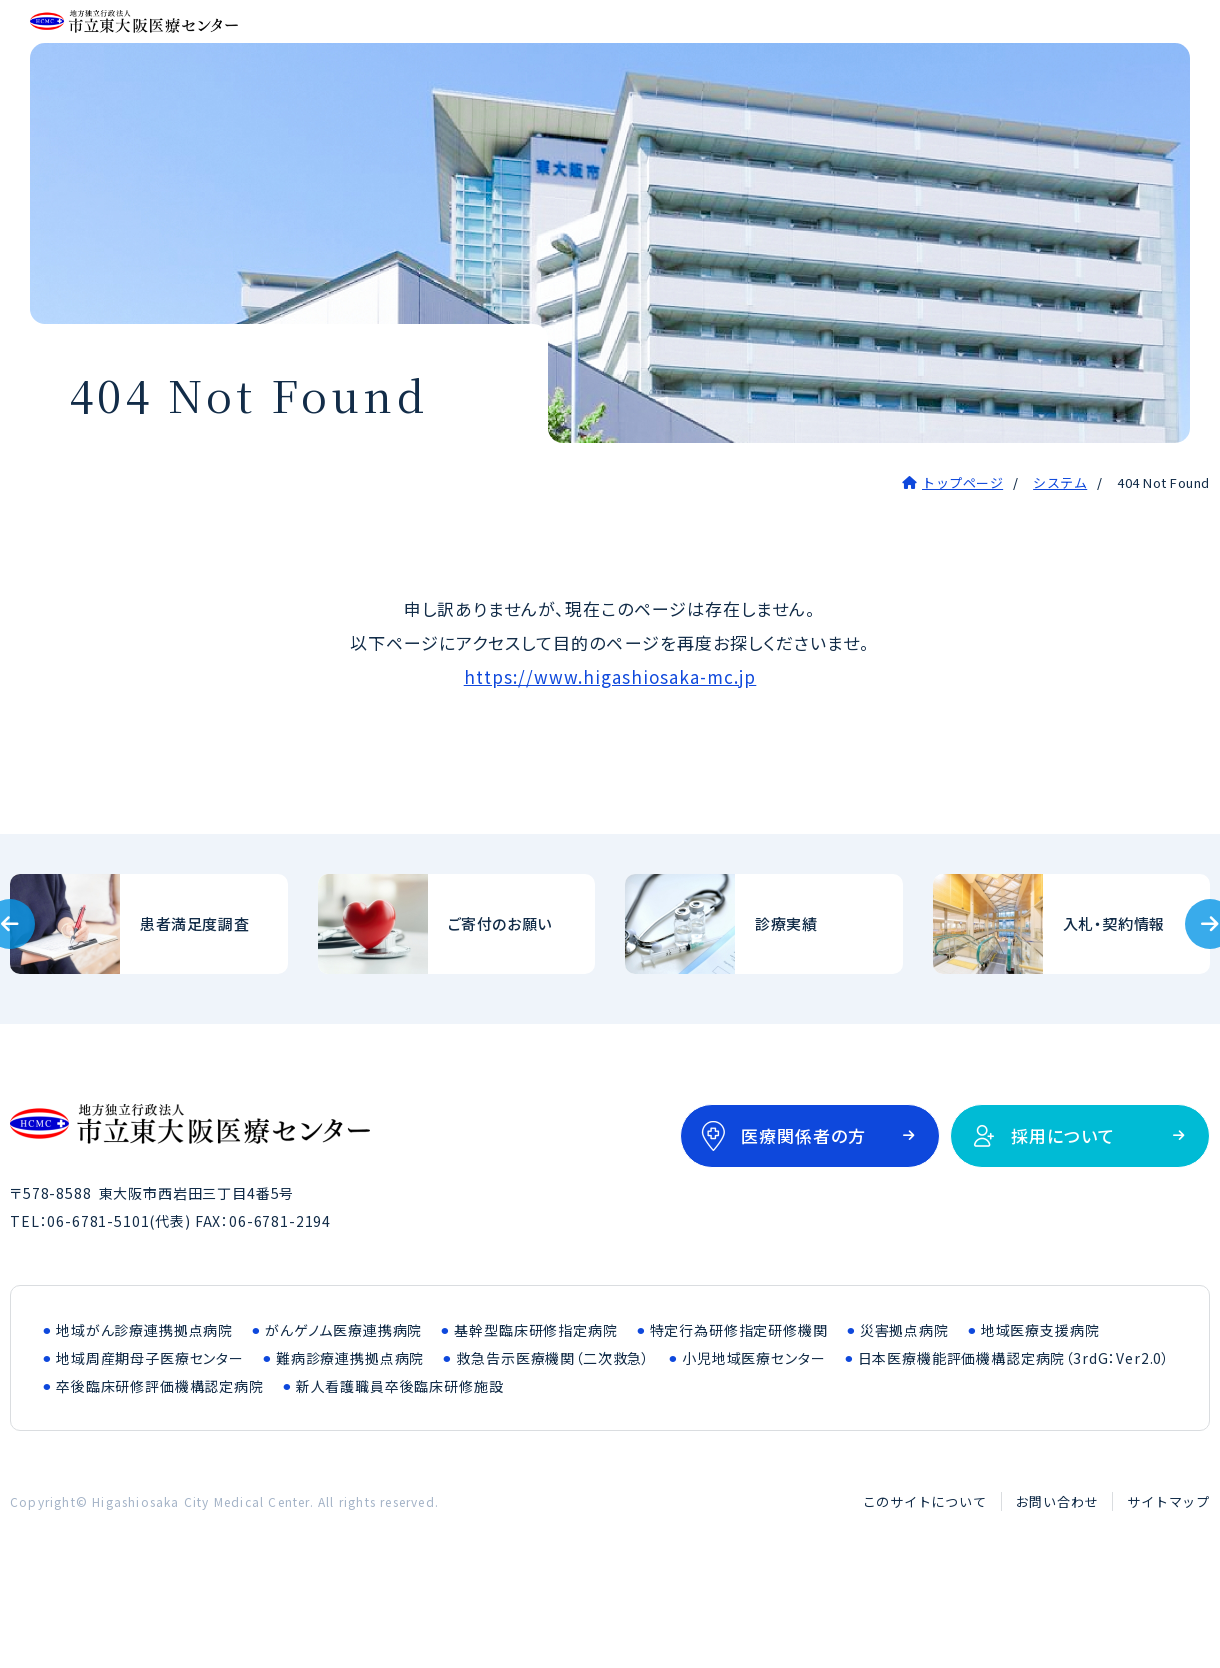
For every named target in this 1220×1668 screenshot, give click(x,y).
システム (1060, 559)
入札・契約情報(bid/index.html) (1072, 1001)
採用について (1063, 1212)
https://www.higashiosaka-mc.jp (610, 753)
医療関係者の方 (803, 1212)
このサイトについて (925, 1578)
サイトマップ (1168, 1578)
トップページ (962, 559)
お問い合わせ (1057, 1578)
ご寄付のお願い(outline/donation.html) (457, 1001)
